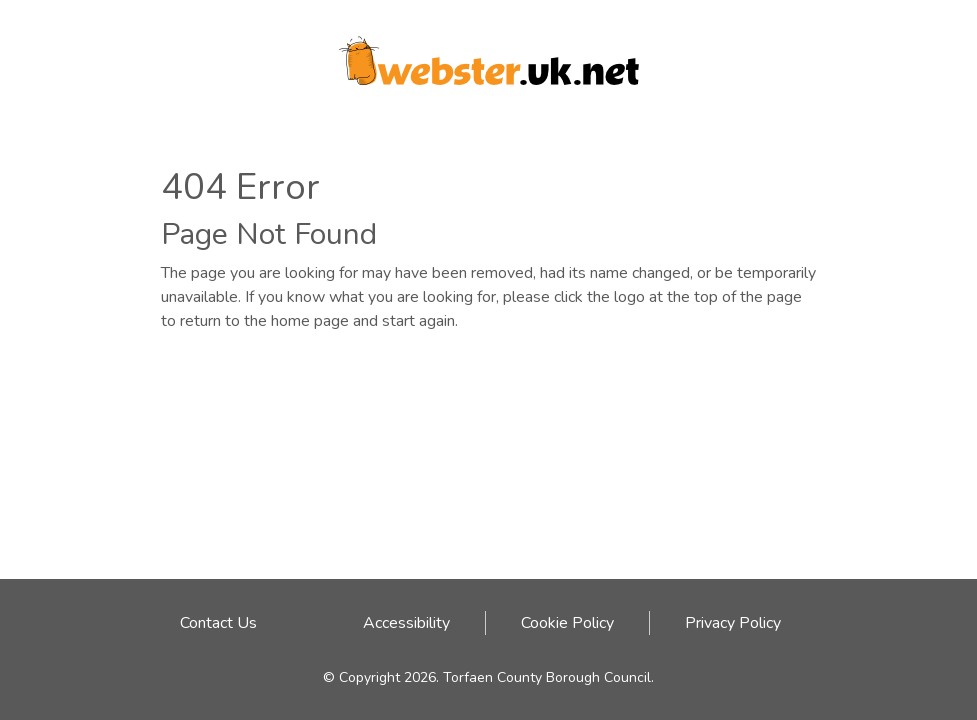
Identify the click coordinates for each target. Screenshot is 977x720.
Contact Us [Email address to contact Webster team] (218, 623)
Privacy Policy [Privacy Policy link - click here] (733, 623)
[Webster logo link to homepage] (489, 54)
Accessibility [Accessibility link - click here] (406, 623)
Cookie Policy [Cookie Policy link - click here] (567, 623)
